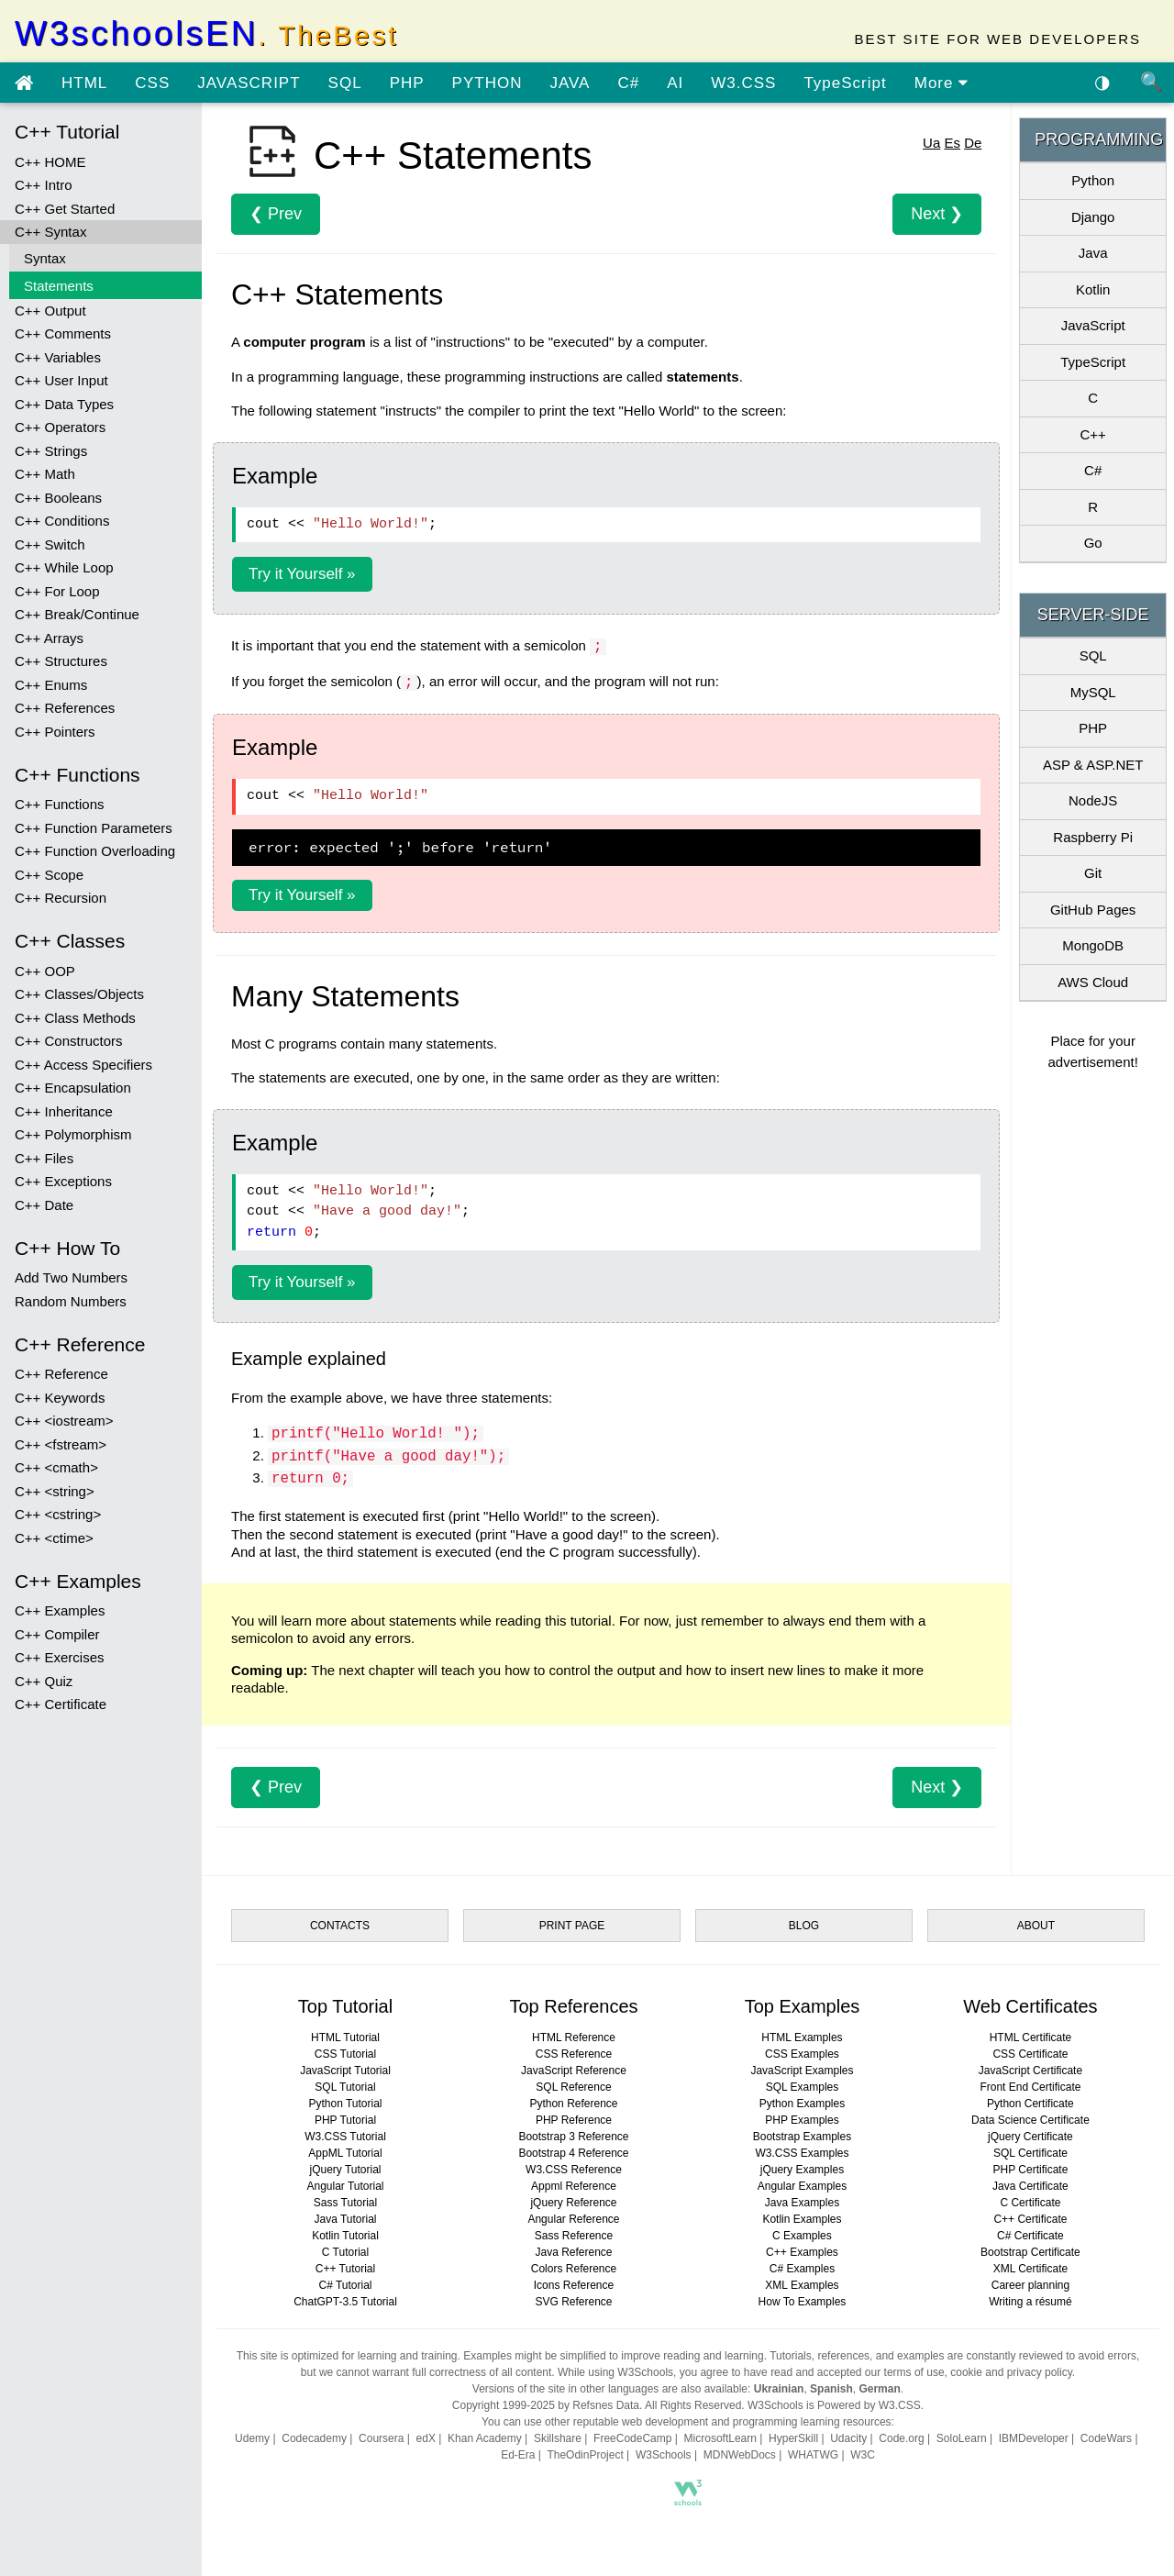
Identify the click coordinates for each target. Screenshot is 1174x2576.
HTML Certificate (1031, 2037)
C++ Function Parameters (93, 828)
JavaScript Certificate (1030, 2070)
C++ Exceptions (63, 1181)
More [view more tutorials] (941, 83)
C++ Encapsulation (73, 1087)
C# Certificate (1030, 2235)
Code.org (901, 2438)
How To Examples (803, 2301)
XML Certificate (1031, 2268)
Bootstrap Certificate (1030, 2252)
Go (1093, 542)
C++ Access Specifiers (83, 1064)
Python (1092, 180)
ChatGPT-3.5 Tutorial (345, 2301)
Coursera (381, 2438)
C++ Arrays (49, 638)
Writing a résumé (1030, 2301)
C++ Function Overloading (95, 851)
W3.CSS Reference (574, 2169)
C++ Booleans (58, 497)
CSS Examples (802, 2054)
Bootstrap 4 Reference (573, 2153)
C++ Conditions (62, 520)
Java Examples (802, 2202)
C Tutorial (345, 2252)
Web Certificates (1030, 2006)
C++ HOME (50, 162)
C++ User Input (61, 380)
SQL (345, 83)
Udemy (252, 2438)
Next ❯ (937, 214)
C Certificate (1030, 2202)
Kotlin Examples (801, 2219)
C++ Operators (60, 427)
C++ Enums (51, 685)
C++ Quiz (43, 1681)
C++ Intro (43, 185)
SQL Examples (802, 2087)
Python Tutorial (345, 2103)
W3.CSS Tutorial (345, 2136)
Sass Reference (574, 2235)
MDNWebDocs (739, 2454)
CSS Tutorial (345, 2054)
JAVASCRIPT (248, 83)
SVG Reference (573, 2301)
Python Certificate (1030, 2103)
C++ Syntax (50, 231)
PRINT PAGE (572, 1925)
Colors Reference (573, 2268)
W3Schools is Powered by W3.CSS (834, 2405)
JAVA (569, 83)
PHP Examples (801, 2120)
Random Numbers (71, 1301)
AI (675, 83)
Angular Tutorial (344, 2186)
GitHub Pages (1092, 909)
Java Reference (573, 2252)
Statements (59, 286)
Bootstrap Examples (802, 2136)
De (972, 142)
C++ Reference (61, 1374)
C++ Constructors (69, 1041)
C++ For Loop (57, 591)
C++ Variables (58, 357)
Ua (931, 142)
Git (1093, 873)
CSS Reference (574, 2054)
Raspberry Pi (1093, 837)
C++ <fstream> (60, 1444)
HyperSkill (793, 2438)
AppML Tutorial (345, 2153)
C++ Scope (49, 875)
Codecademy (314, 2438)
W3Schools (664, 2454)
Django (1093, 217)
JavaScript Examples (801, 2070)
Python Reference (573, 2103)
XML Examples (801, 2285)
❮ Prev (275, 214)
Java (1093, 253)
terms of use (914, 2372)
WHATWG (813, 2454)
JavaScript (1093, 325)
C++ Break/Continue (77, 614)
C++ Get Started (65, 209)
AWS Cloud (1093, 982)
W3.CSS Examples (801, 2153)
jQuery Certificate (1030, 2136)
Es (952, 142)
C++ (1092, 434)
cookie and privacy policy (1011, 2372)
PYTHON (487, 83)
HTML (84, 83)
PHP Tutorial (345, 2120)
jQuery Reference (573, 2202)
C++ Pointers (55, 731)
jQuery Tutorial (345, 2169)
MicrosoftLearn (720, 2438)
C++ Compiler (57, 1634)
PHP (407, 83)
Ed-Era (518, 2454)
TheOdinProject (585, 2454)
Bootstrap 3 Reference (573, 2136)
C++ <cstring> (58, 1514)
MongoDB (1093, 945)
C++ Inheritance (64, 1111)
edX (426, 2438)
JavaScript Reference (573, 2070)
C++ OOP (45, 971)
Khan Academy (485, 2438)
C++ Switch (50, 544)
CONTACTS (340, 1925)
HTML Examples (801, 2037)
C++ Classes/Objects (79, 994)
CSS (152, 83)
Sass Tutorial (345, 2202)
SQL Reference (573, 2087)
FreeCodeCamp (632, 2438)
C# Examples (802, 2268)
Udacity (848, 2438)
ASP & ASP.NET (1093, 764)
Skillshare (557, 2438)
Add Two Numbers (71, 1277)
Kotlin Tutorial (345, 2235)
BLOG (804, 1925)
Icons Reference (574, 2285)
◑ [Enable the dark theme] (1102, 81)
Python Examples (802, 2103)
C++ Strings (51, 451)
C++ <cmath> (56, 1467)
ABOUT (1036, 1925)
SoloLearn (961, 2438)
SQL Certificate (1030, 2153)
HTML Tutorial (345, 2037)
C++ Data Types (64, 404)
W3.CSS (743, 83)
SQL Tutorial (345, 2087)
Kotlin (1093, 289)
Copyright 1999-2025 (503, 2405)
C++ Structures (61, 661)
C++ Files (44, 1158)
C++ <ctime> (54, 1538)
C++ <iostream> (64, 1420)
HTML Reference (573, 2037)
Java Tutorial (345, 2219)
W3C (862, 2454)
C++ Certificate (60, 1704)
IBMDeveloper (1034, 2438)
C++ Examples (60, 1610)
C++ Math (45, 474)
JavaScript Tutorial (345, 2070)
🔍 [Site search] (1152, 81)
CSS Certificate (1030, 2054)
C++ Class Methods (75, 1018)
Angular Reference (573, 2219)
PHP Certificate (1031, 2169)
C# (628, 83)
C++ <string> (54, 1491)
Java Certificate (1030, 2186)
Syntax (45, 258)
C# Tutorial (344, 2285)
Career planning (1030, 2285)
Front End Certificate (1030, 2087)
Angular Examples (802, 2186)
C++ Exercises (60, 1657)
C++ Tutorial (345, 2268)
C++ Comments (63, 333)
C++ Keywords (60, 1397)
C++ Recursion (60, 897)
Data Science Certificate (1030, 2120)
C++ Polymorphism (73, 1134)
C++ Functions (60, 804)
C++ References (65, 708)
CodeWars (1106, 2438)
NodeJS (1093, 800)
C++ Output (50, 310)
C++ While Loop (64, 567)
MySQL (1093, 692)
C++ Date (44, 1205)
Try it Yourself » (302, 574)
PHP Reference (574, 2120)
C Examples (802, 2235)
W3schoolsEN (206, 33)
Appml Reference (573, 2186)
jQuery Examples (802, 2169)
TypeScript (844, 83)
